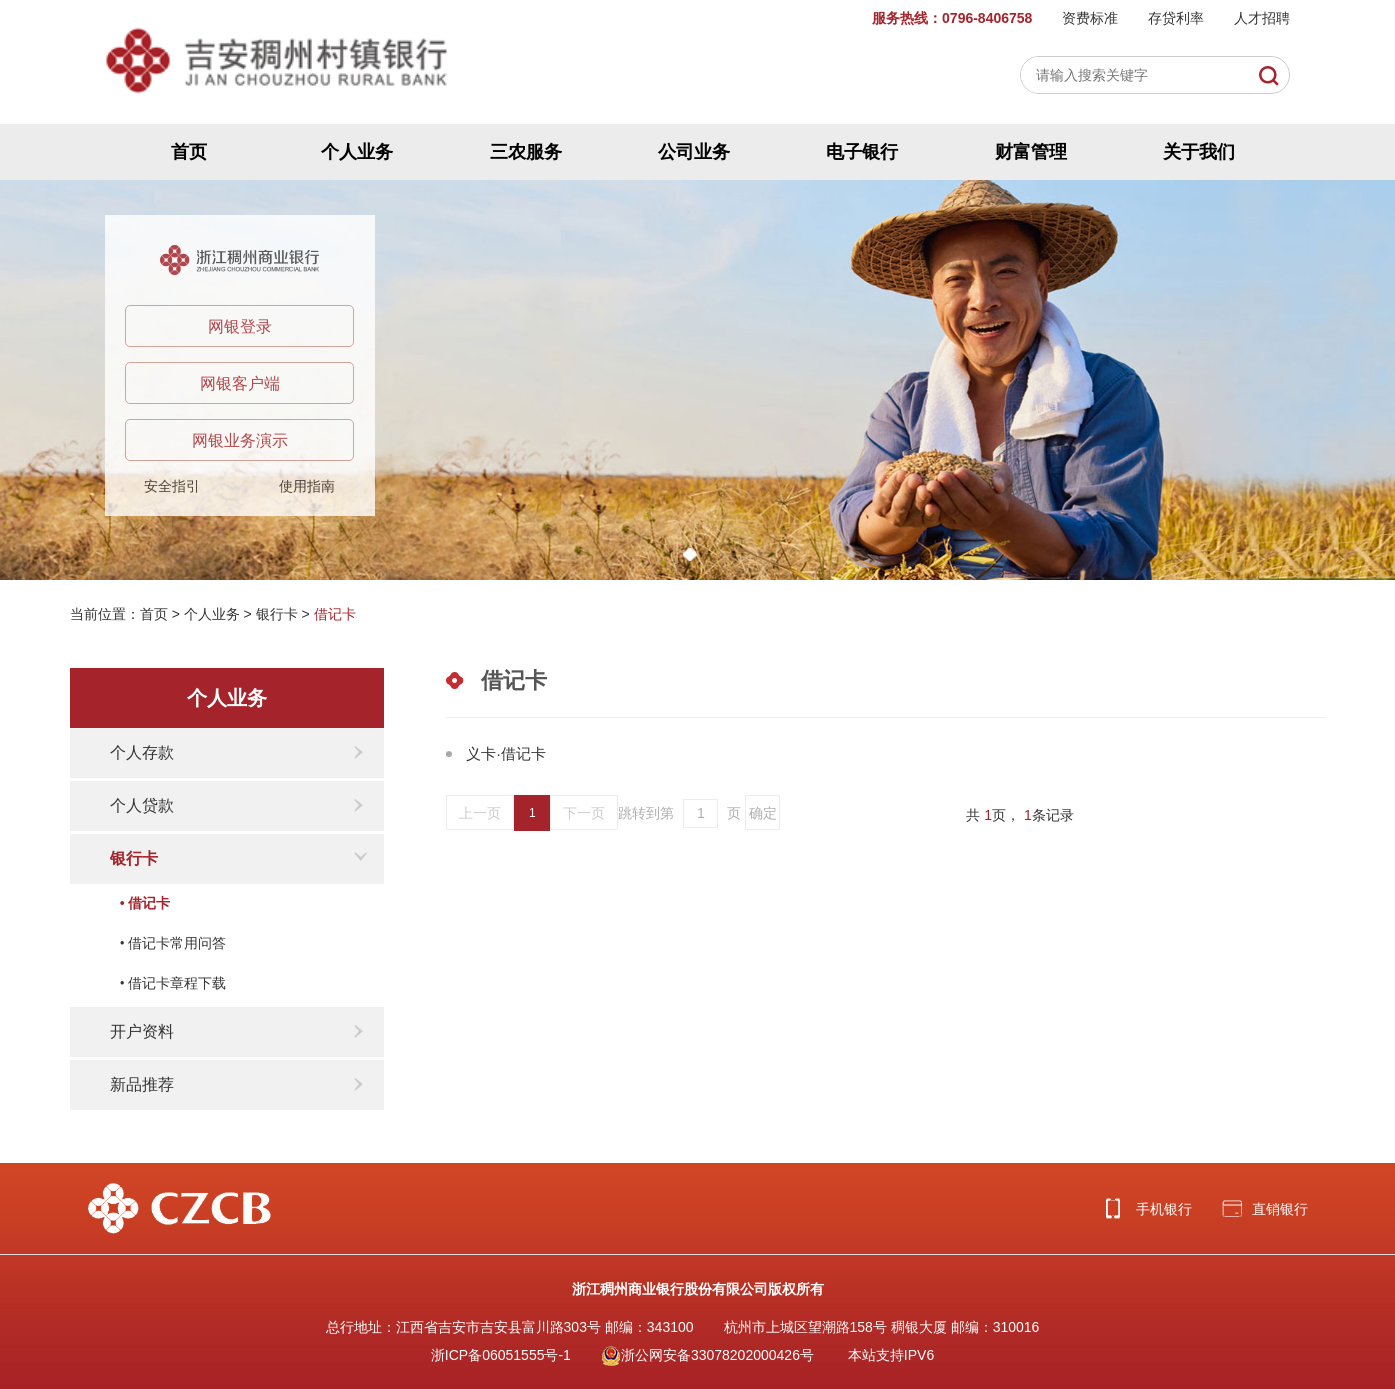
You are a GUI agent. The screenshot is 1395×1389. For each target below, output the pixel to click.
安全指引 (172, 486)
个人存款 (142, 752)
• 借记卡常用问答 (173, 943)
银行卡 (277, 614)
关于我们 (1199, 152)
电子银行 (862, 152)
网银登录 (240, 326)
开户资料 (142, 1031)
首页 (189, 152)
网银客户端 (240, 383)
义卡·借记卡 (505, 753)
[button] (690, 554)
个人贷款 (142, 805)
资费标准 (1090, 18)
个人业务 (357, 152)
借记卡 (335, 614)
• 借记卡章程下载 (173, 983)
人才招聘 (1262, 18)
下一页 (584, 813)
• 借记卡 (145, 903)
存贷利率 (1176, 18)
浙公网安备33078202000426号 (707, 1355)
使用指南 (307, 486)
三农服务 (526, 152)
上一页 (480, 813)
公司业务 (694, 152)
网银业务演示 (240, 440)
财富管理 (1031, 152)
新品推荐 (142, 1084)
